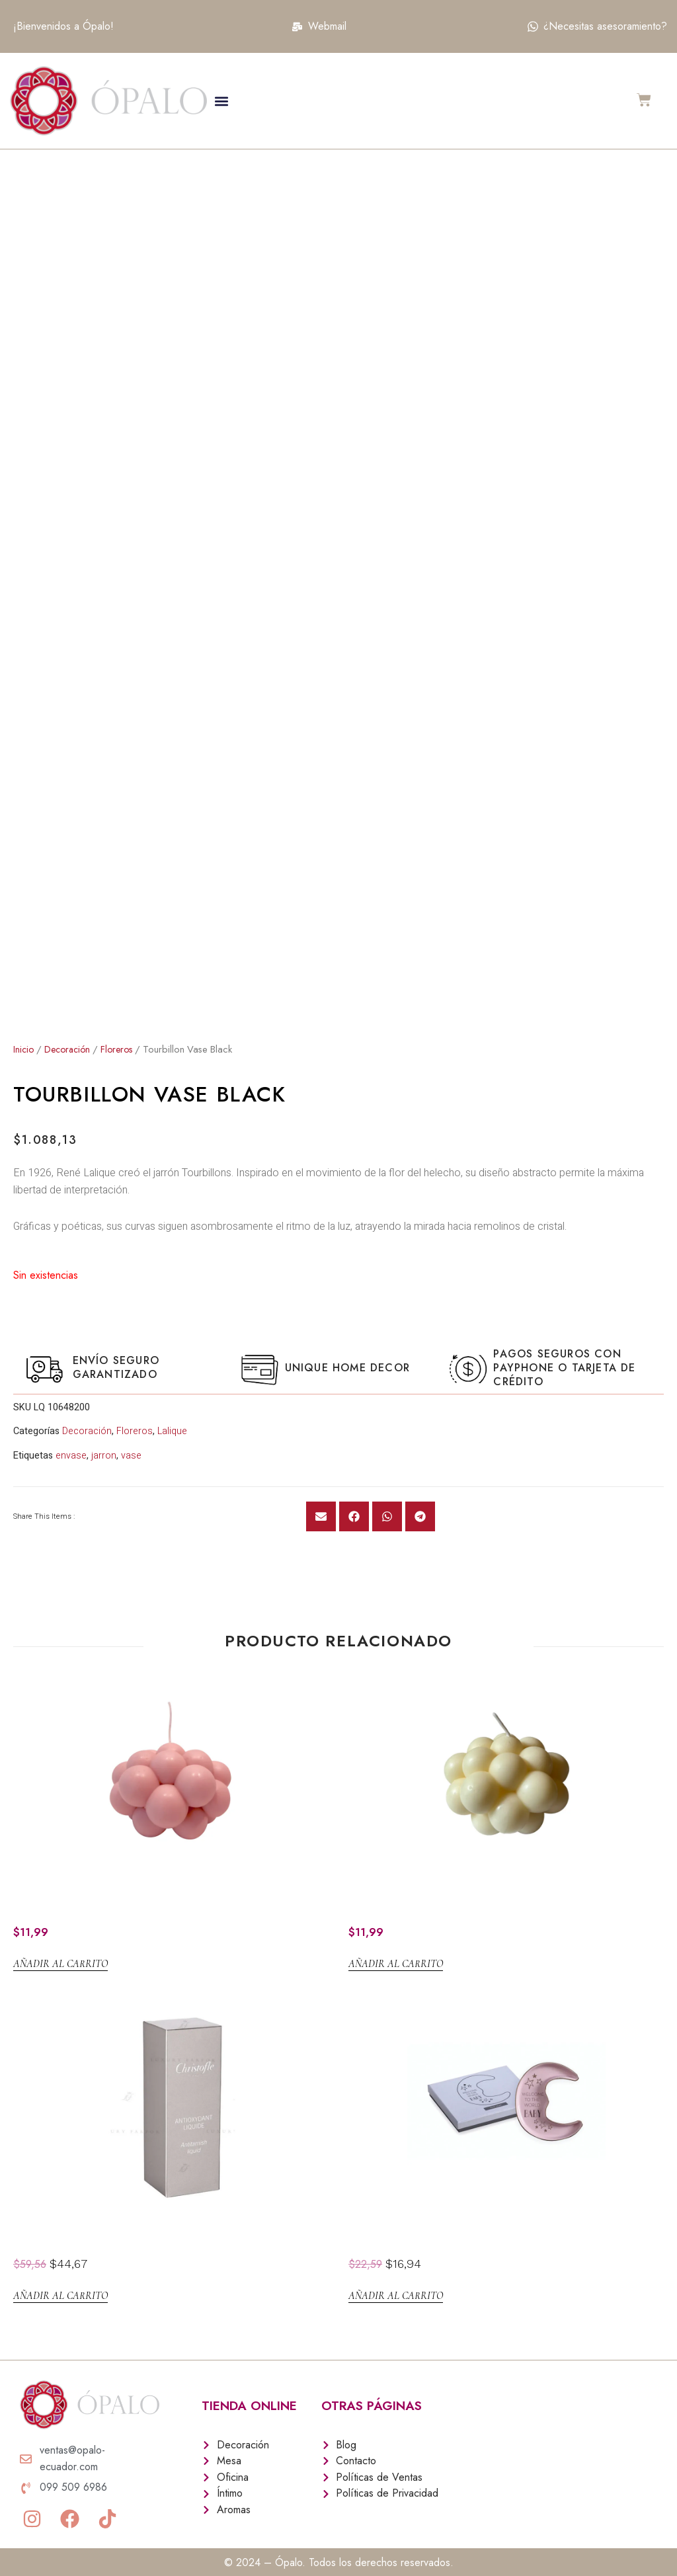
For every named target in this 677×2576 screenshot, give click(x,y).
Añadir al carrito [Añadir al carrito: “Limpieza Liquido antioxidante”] (60, 2290)
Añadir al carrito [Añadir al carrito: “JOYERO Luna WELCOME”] (395, 2290)
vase (131, 1450)
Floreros (123, 1044)
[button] (221, 101)
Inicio (24, 1044)
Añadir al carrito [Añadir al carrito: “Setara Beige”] (395, 1957)
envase (71, 1450)
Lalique (172, 1426)
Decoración (70, 1044)
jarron (103, 1450)
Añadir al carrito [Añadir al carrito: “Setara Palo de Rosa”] (60, 1957)
